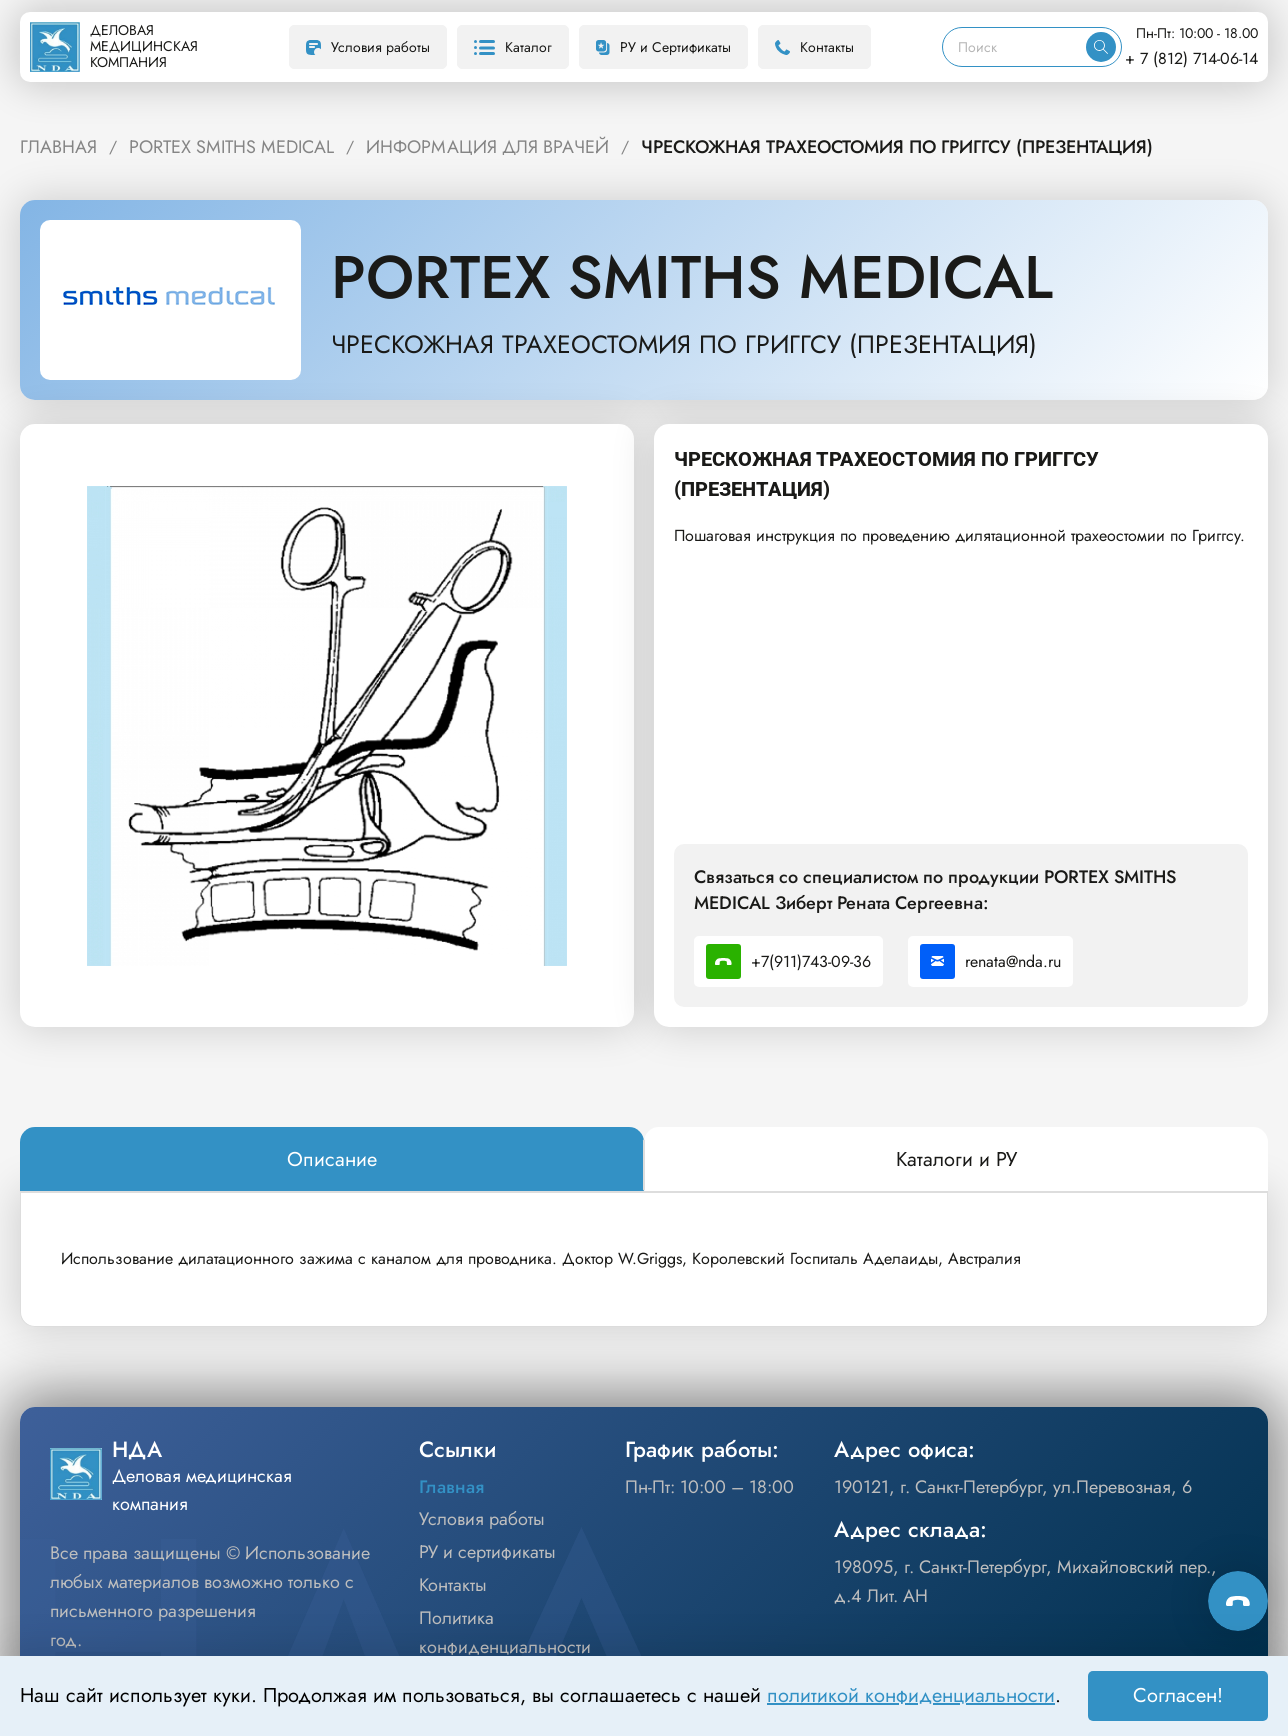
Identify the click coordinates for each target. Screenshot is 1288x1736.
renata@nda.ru (990, 961)
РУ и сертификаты (487, 1552)
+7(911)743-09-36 (788, 961)
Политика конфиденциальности (505, 1632)
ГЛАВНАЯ (58, 147)
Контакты (814, 47)
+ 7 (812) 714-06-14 (1191, 58)
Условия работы (368, 47)
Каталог (513, 47)
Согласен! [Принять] (1178, 1695)
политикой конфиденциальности (911, 1695)
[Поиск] (1014, 47)
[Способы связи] (1238, 1601)
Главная (451, 1487)
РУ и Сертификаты (663, 47)
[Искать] (1101, 47)
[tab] (332, 1160)
